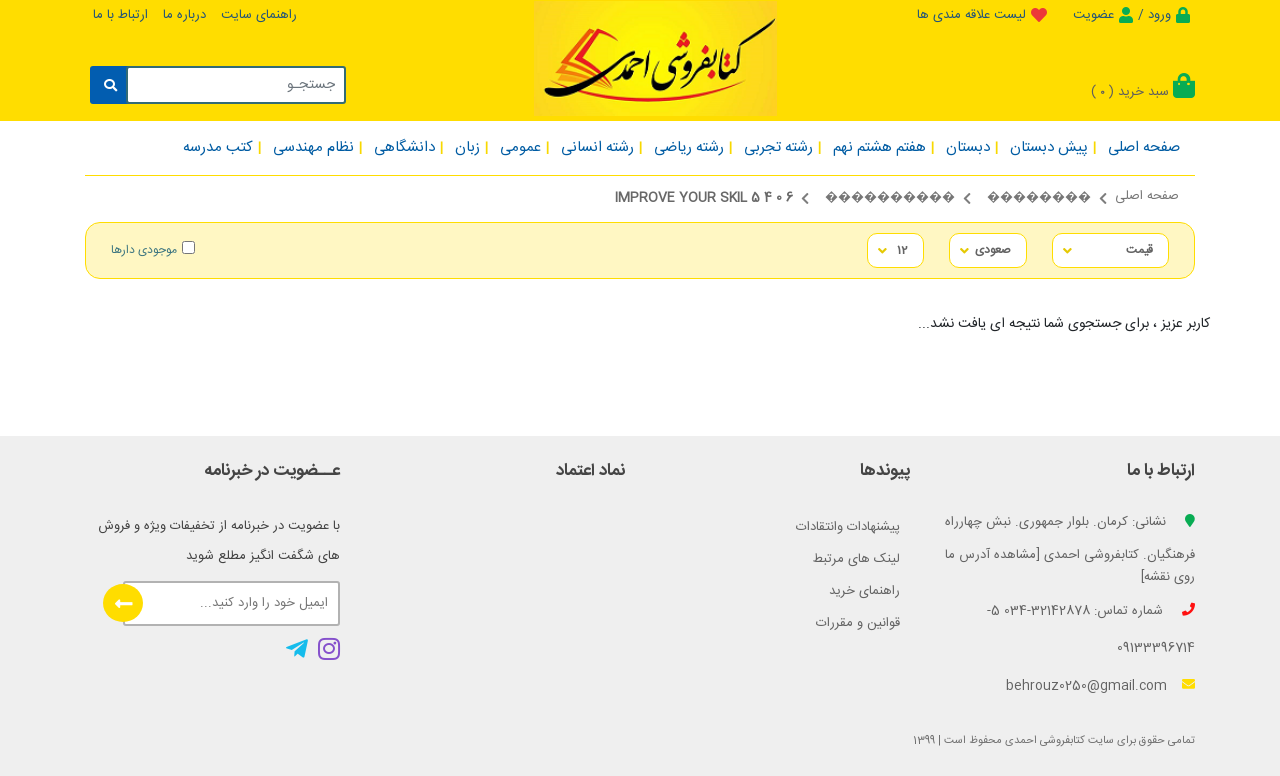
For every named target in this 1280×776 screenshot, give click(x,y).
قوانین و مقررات (858, 623)
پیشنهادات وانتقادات (848, 527)
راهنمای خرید (864, 591)
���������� (890, 198)
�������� (1039, 198)
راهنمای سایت (259, 15)
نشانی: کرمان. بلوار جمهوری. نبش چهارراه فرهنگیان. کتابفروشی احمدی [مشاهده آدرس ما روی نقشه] (1070, 549)
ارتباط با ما (120, 15)
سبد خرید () (1143, 92)
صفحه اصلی (1147, 196)
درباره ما (184, 15)
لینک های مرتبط (856, 559)
